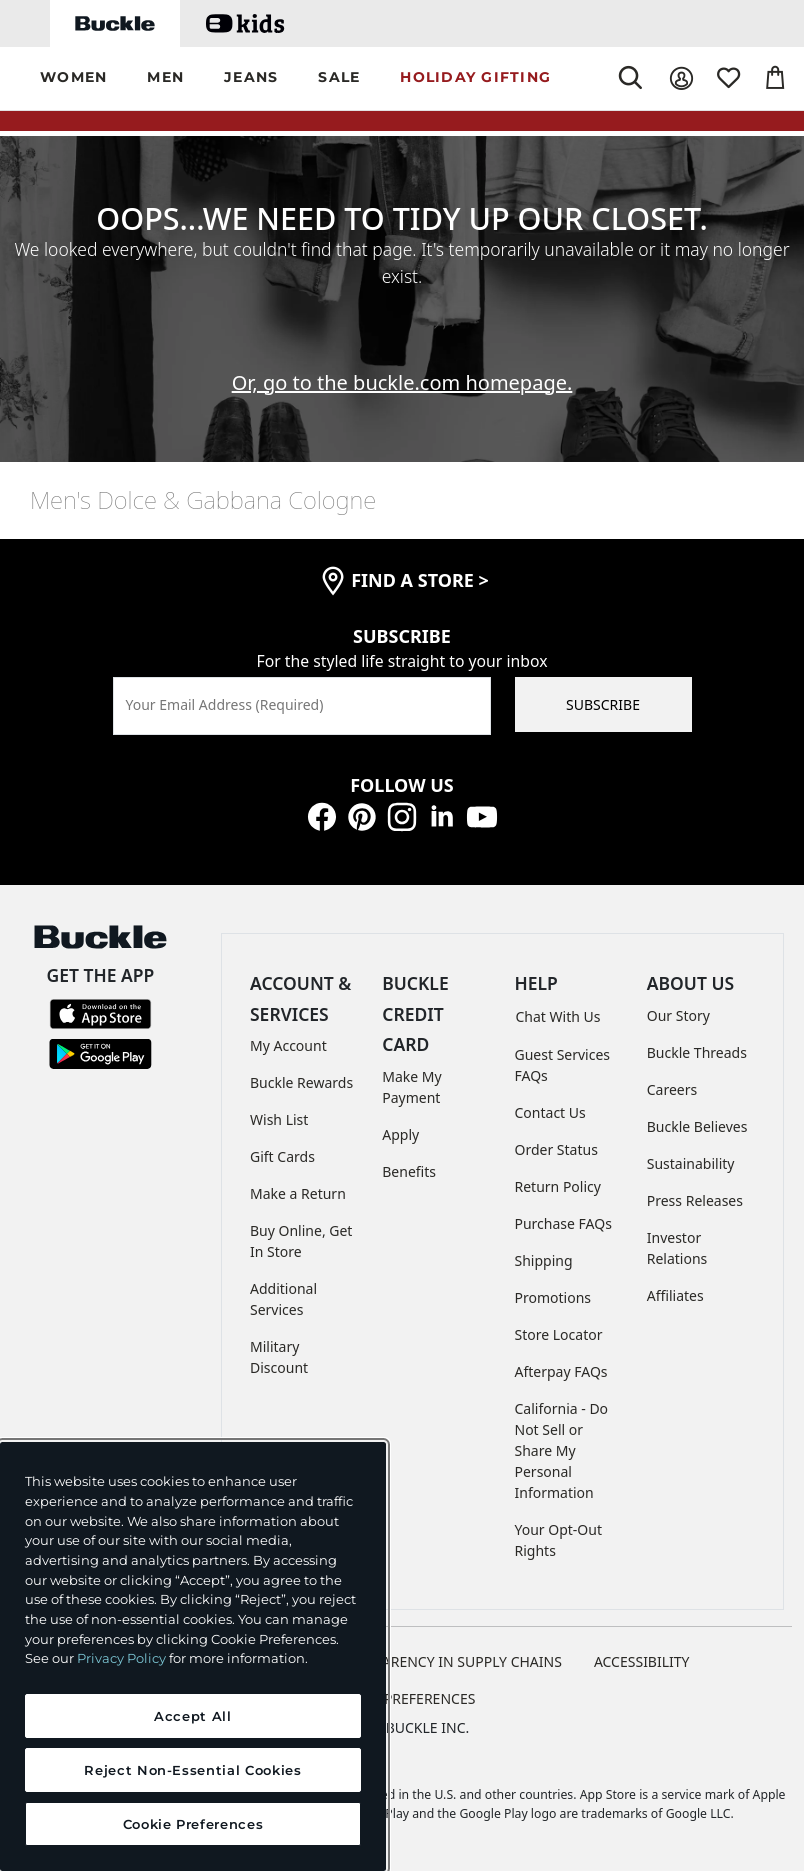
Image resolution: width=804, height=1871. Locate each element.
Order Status (556, 1149)
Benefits (409, 1171)
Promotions (553, 1297)
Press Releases (695, 1200)
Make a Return (298, 1193)
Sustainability (691, 1163)
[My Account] (681, 78)
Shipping (544, 1260)
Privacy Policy (121, 1658)
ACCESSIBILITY (642, 1661)
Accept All (193, 1716)
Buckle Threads (697, 1052)
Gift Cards (282, 1156)
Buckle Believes (697, 1126)
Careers (672, 1089)
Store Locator (559, 1334)
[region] (193, 1656)
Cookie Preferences (402, 1698)
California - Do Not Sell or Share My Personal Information (562, 1450)
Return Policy (558, 1186)
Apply (400, 1134)
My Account (288, 1045)
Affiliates (675, 1295)
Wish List (279, 1119)
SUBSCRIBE (603, 704)
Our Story (678, 1015)
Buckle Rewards (301, 1082)
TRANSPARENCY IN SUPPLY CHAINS (446, 1661)
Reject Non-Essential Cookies (192, 1770)
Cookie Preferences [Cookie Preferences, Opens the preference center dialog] (193, 1824)
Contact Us (550, 1112)
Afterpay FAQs (561, 1371)
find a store (420, 580)
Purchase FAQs (563, 1223)
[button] (73, 78)
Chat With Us (558, 1016)
